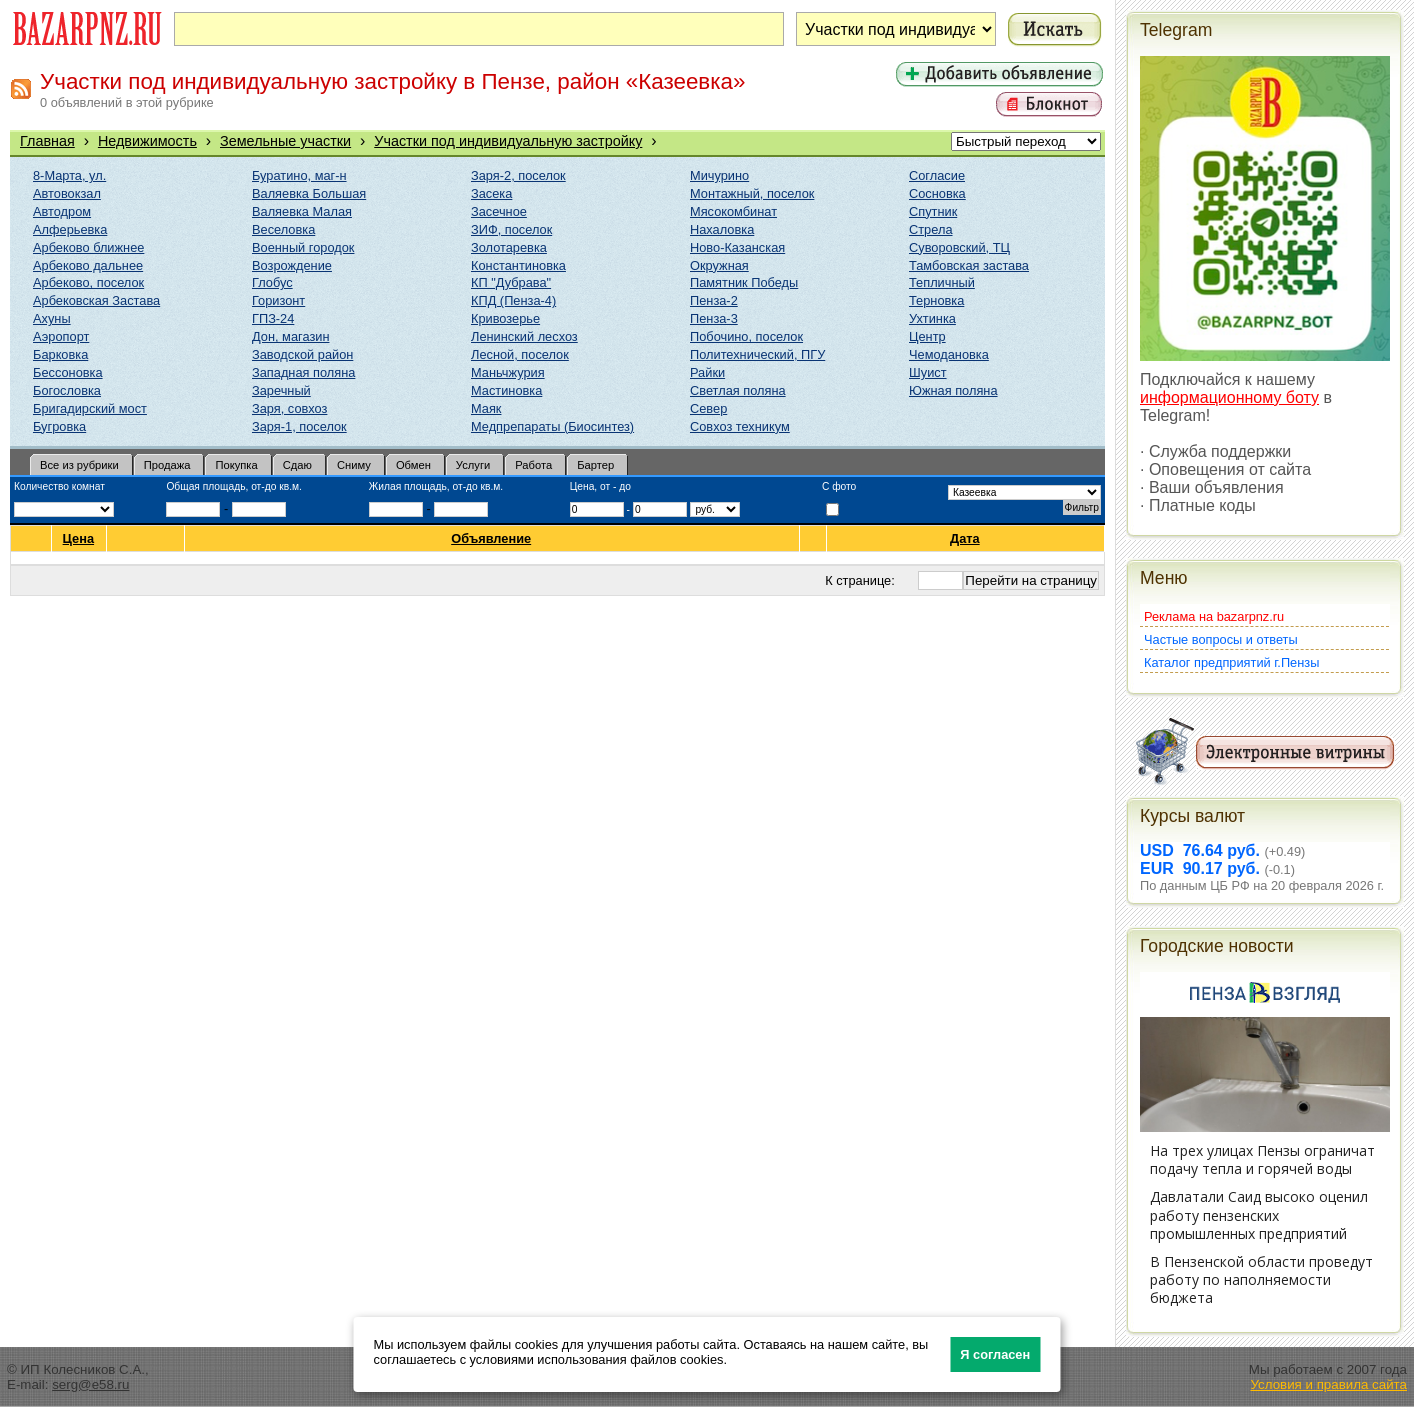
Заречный (281, 390)
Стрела (931, 229)
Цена (79, 538)
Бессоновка (68, 372)
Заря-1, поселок (299, 426)
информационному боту (1229, 397)
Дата (965, 538)
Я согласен (995, 1354)
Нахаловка (722, 229)
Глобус (272, 282)
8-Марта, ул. (69, 175)
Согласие (937, 175)
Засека (491, 193)
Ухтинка (932, 318)
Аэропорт (61, 336)
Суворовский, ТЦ (959, 247)
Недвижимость (147, 141)
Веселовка (283, 229)
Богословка (67, 390)
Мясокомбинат (733, 211)
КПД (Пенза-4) (513, 300)
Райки (707, 372)
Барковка (60, 354)
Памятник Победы (744, 282)
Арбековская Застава (96, 300)
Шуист (928, 372)
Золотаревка (509, 247)
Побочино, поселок (746, 336)
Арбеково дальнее (88, 265)
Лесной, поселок (520, 354)
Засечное (499, 211)
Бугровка (59, 426)
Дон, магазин (290, 336)
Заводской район (302, 354)
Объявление (491, 538)
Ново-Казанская (737, 247)
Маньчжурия (508, 372)
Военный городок (303, 247)
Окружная (719, 265)
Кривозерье (505, 318)
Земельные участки (285, 141)
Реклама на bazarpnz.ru (1214, 616)
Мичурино (719, 175)
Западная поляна (303, 372)
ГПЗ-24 (273, 318)
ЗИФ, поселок (511, 229)
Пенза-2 (714, 300)
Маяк (486, 408)
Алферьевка (70, 229)
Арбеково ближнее (88, 247)
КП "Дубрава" (511, 282)
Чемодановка (949, 354)
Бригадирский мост (90, 408)
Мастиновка (506, 390)
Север (708, 408)
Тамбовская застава (969, 265)
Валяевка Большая (309, 193)
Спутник (933, 211)
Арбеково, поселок (88, 282)
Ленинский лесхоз (524, 336)
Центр (927, 336)
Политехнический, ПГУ (757, 354)
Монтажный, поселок (752, 193)
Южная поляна (953, 390)
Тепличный (942, 282)
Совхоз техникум (740, 426)
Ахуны (52, 318)
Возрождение (292, 265)
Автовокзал (67, 193)
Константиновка (518, 265)
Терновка (936, 300)
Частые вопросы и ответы (1221, 639)
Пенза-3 (714, 318)
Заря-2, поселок (518, 175)
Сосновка (937, 193)
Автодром (62, 211)
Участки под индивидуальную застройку (508, 141)
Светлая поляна (738, 390)
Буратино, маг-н (299, 175)
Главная (47, 141)
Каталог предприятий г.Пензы (1231, 662)
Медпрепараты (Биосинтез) (552, 426)
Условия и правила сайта (1328, 1384)
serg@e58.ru (90, 1384)
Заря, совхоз (289, 408)
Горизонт (278, 300)
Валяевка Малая (302, 211)
